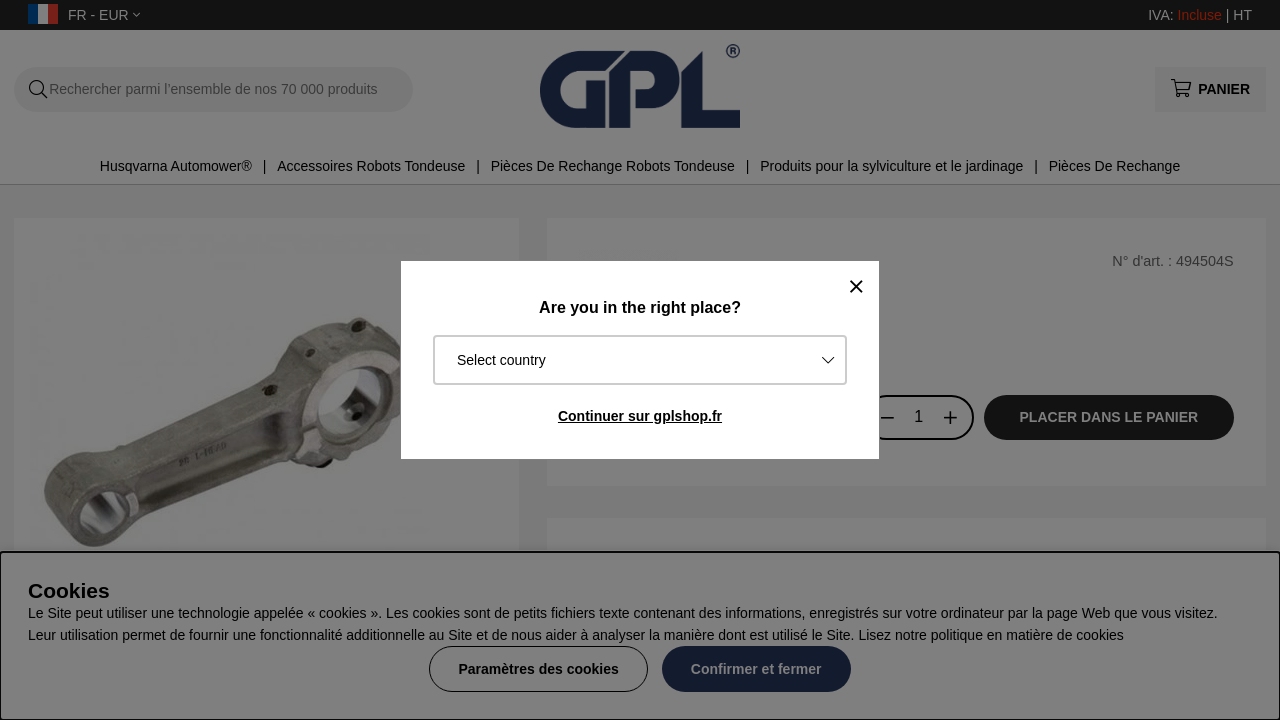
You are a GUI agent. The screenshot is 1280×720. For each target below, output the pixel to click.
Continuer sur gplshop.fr (640, 416)
